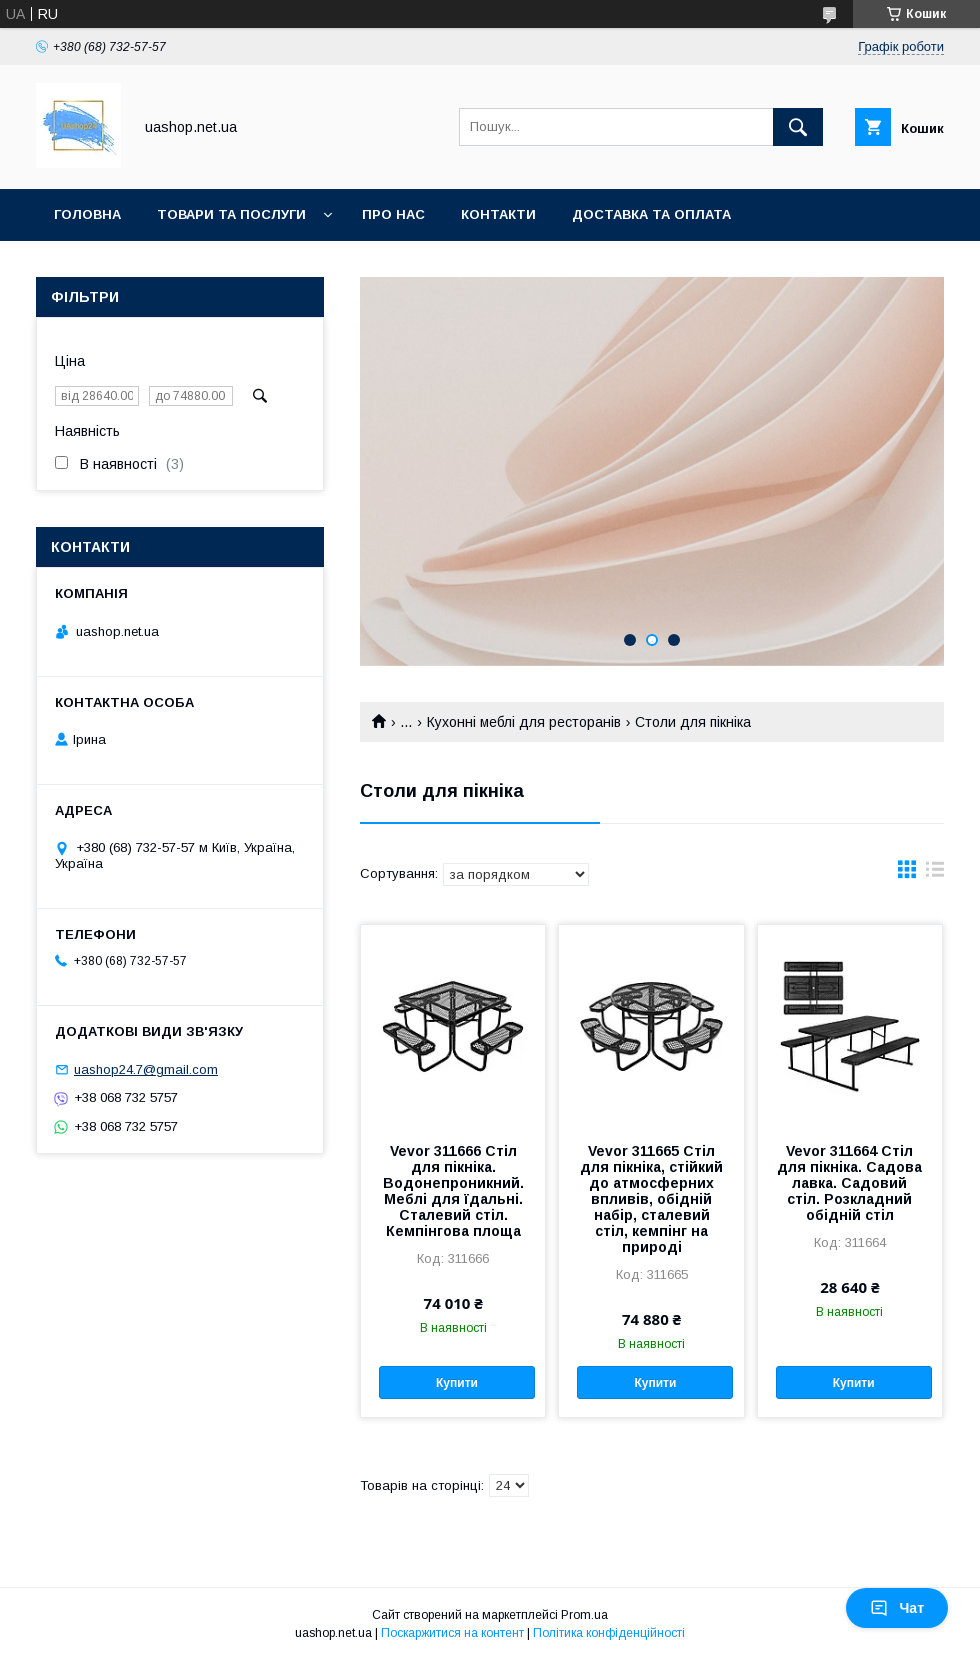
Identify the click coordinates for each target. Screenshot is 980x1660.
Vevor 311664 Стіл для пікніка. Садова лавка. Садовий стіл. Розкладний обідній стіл (849, 1183)
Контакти (498, 214)
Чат (897, 1608)
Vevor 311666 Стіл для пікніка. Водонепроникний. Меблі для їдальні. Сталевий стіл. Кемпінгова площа (453, 1191)
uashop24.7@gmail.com (146, 1069)
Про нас (393, 214)
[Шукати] (798, 127)
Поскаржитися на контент (452, 1633)
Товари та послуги (231, 214)
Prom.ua (584, 1615)
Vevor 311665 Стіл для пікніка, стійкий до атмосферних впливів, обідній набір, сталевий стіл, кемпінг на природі (651, 1199)
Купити (457, 1383)
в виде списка (935, 874)
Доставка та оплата (651, 214)
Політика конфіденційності (609, 1633)
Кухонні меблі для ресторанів (524, 722)
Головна (87, 214)
